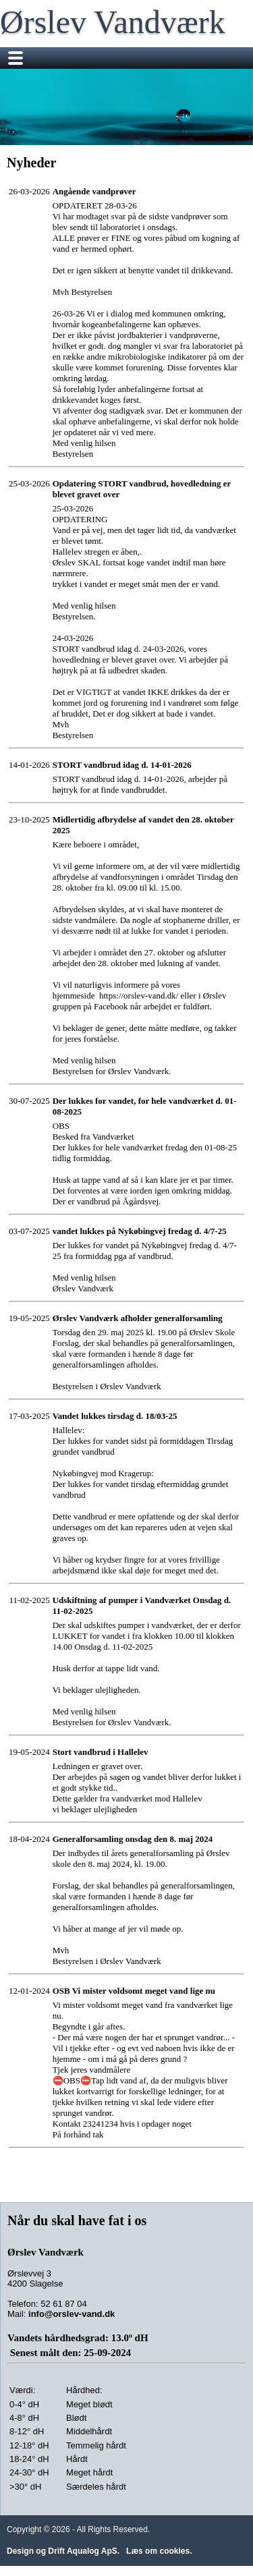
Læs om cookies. (159, 2551)
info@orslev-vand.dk (71, 2314)
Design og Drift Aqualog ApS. (63, 2551)
